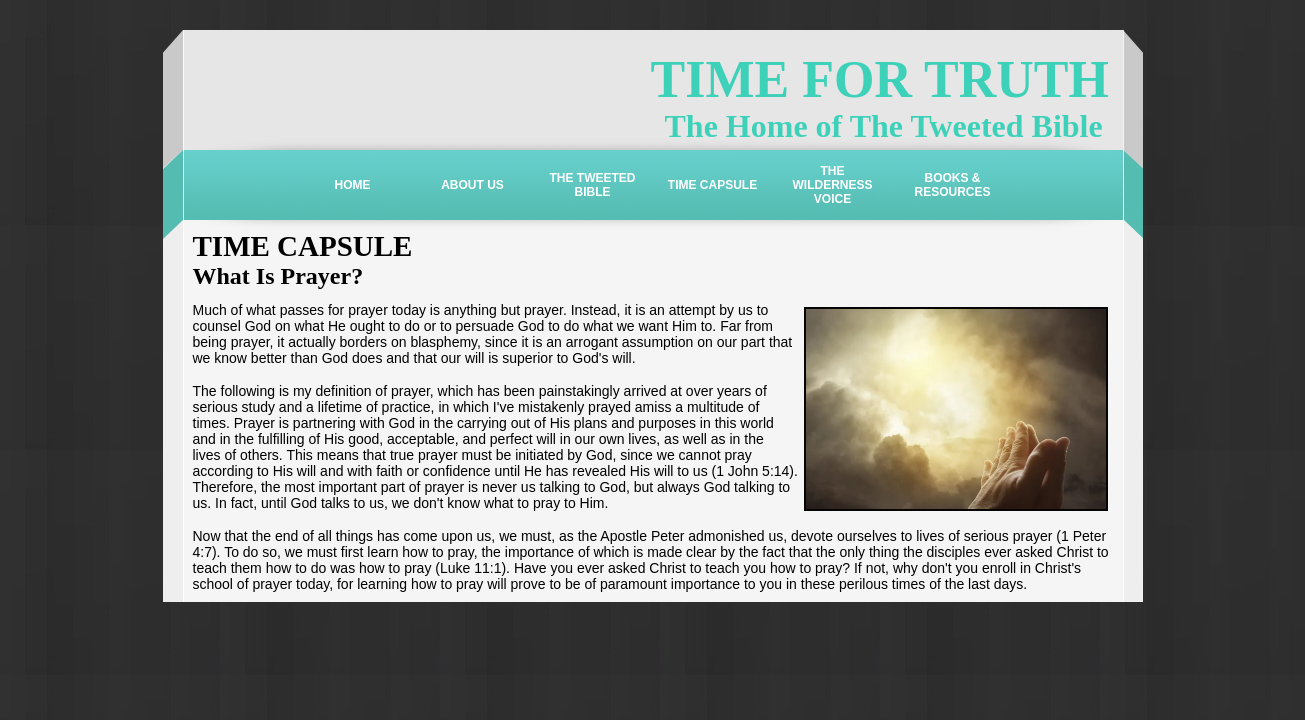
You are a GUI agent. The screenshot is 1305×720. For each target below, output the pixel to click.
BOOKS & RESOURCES (952, 185)
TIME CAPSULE (712, 185)
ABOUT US (472, 185)
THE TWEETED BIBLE (593, 185)
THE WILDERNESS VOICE (832, 185)
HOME (353, 185)
